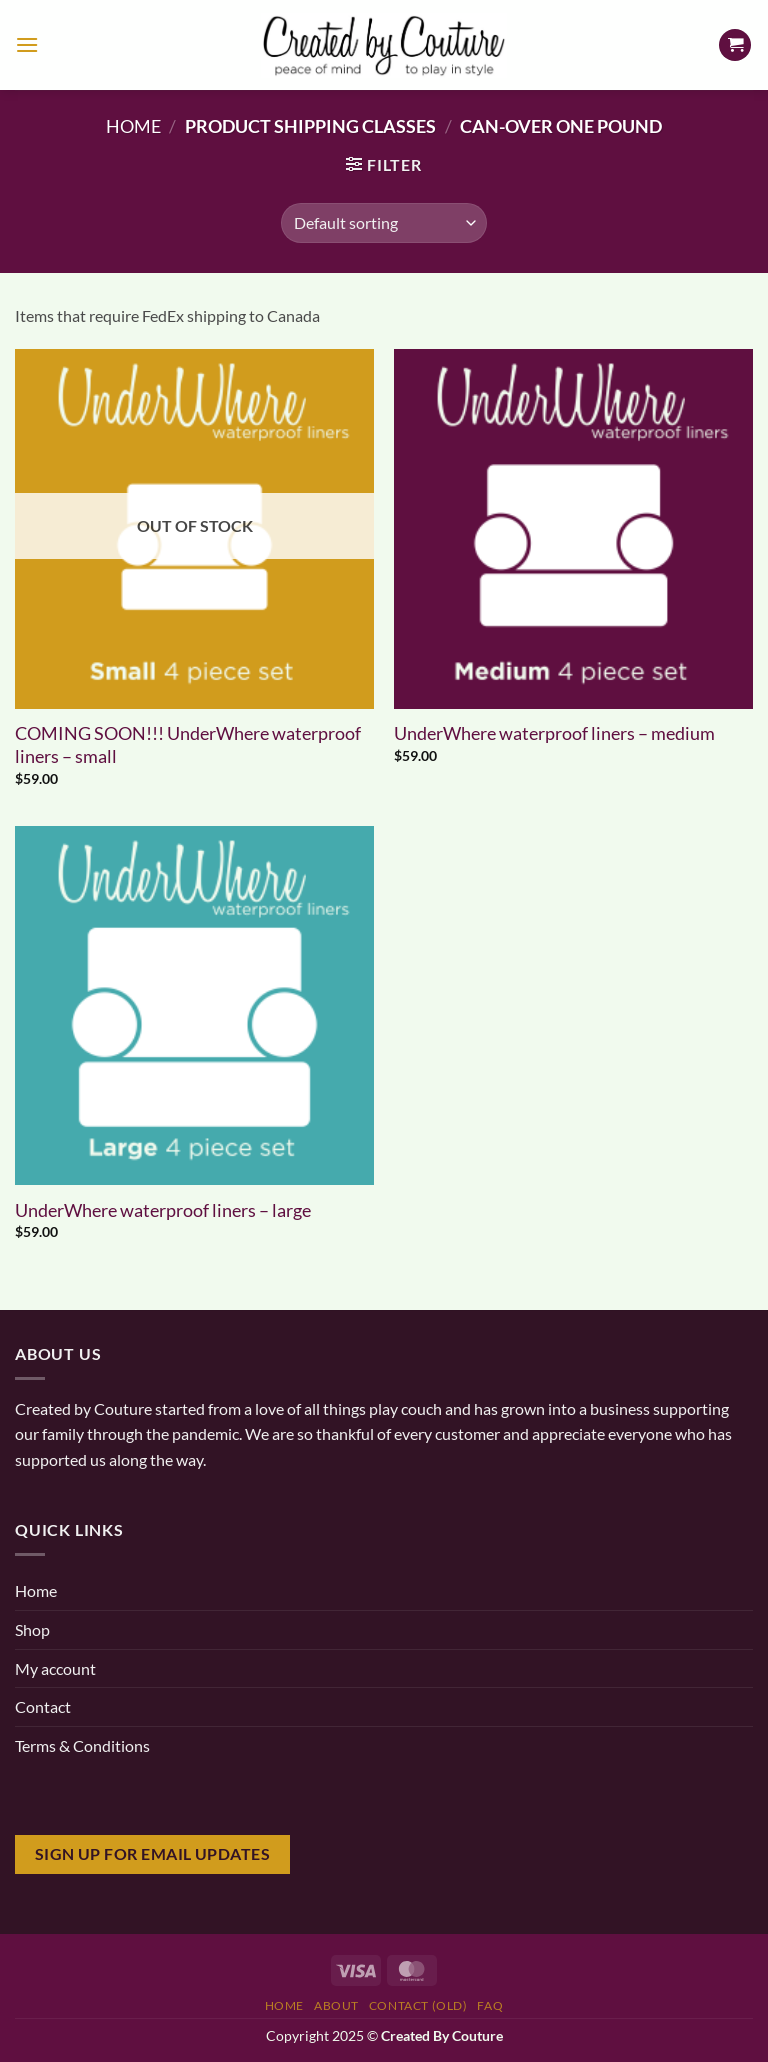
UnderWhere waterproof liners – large (163, 1210)
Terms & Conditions (82, 1745)
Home (133, 126)
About (336, 2005)
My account (55, 1668)
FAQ (490, 2005)
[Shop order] (383, 223)
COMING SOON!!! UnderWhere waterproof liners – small (188, 744)
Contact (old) (418, 2005)
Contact (43, 1706)
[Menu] (27, 44)
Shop (32, 1629)
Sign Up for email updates (153, 1854)
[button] (383, 164)
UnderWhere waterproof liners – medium (554, 733)
